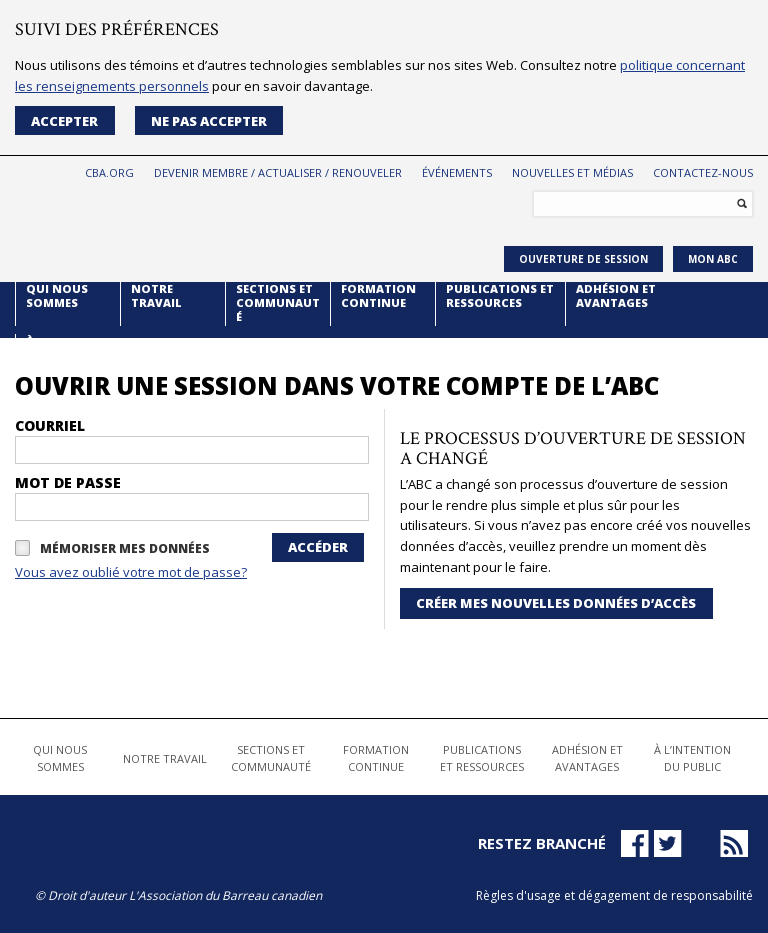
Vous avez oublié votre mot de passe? (131, 572)
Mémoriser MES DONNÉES (125, 549)
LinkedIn (701, 843)
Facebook (635, 843)
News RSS (738, 844)
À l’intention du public (66, 355)
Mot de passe (68, 483)
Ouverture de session (583, 259)
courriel (50, 426)
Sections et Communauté (278, 303)
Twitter (668, 843)
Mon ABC (713, 259)
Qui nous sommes (57, 296)
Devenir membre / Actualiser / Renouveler (278, 172)
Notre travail (156, 296)
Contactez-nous (703, 172)
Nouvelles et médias (572, 172)
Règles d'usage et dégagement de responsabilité (614, 895)
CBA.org (109, 172)
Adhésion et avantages (616, 296)
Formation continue (378, 296)
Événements (457, 172)
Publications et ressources (500, 296)
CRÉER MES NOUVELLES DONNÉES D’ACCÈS (556, 603)
